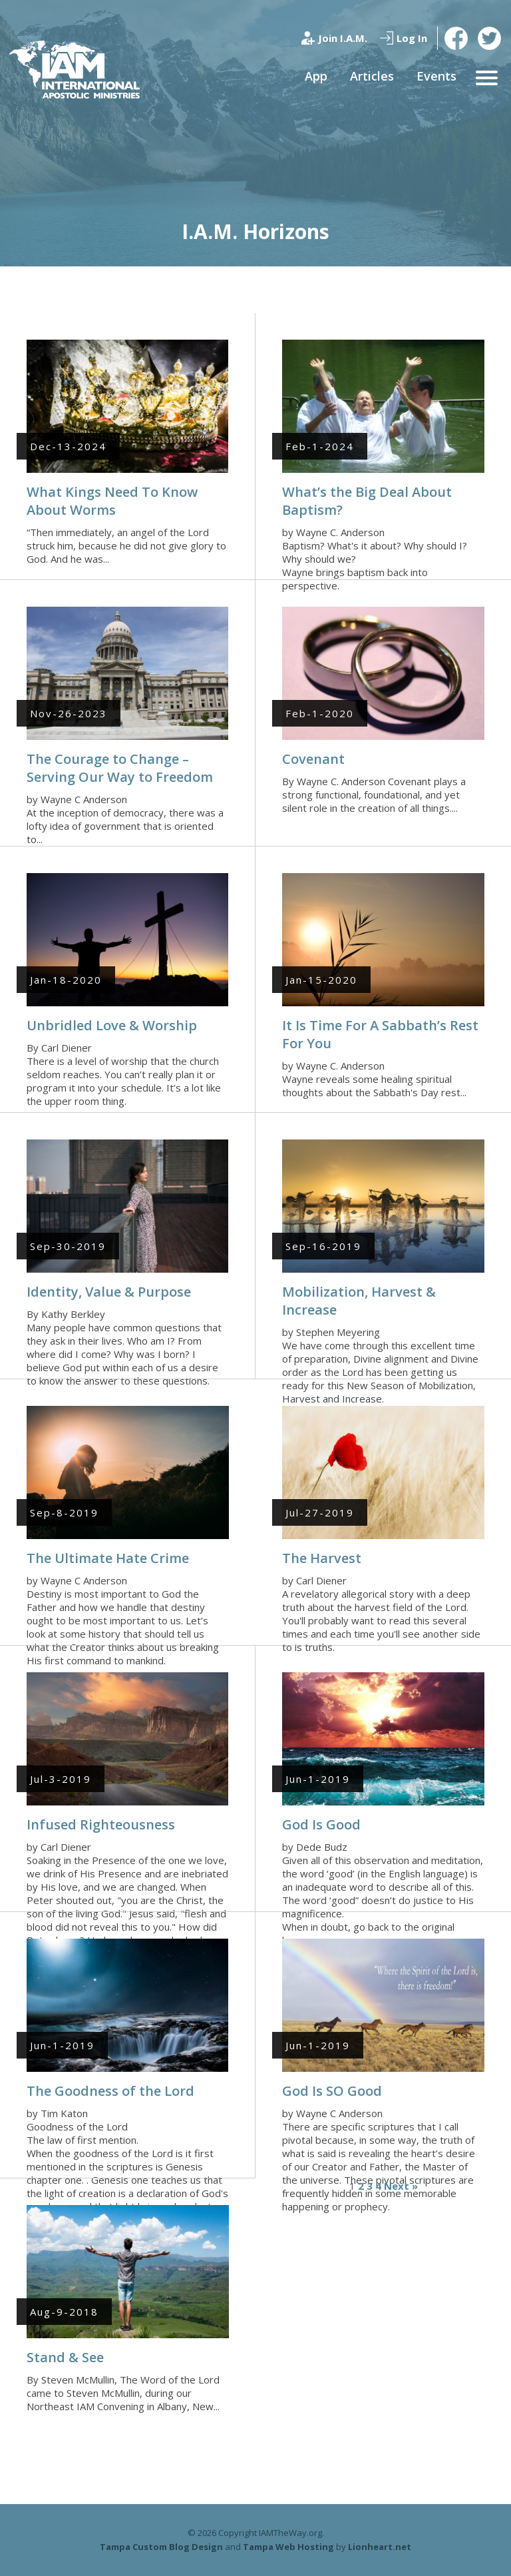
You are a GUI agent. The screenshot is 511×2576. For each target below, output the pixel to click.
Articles (372, 76)
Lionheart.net (379, 2547)
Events (436, 76)
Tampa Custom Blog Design (161, 2547)
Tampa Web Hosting (288, 2547)
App (316, 76)
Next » (401, 2185)
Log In (412, 38)
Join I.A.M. (342, 38)
